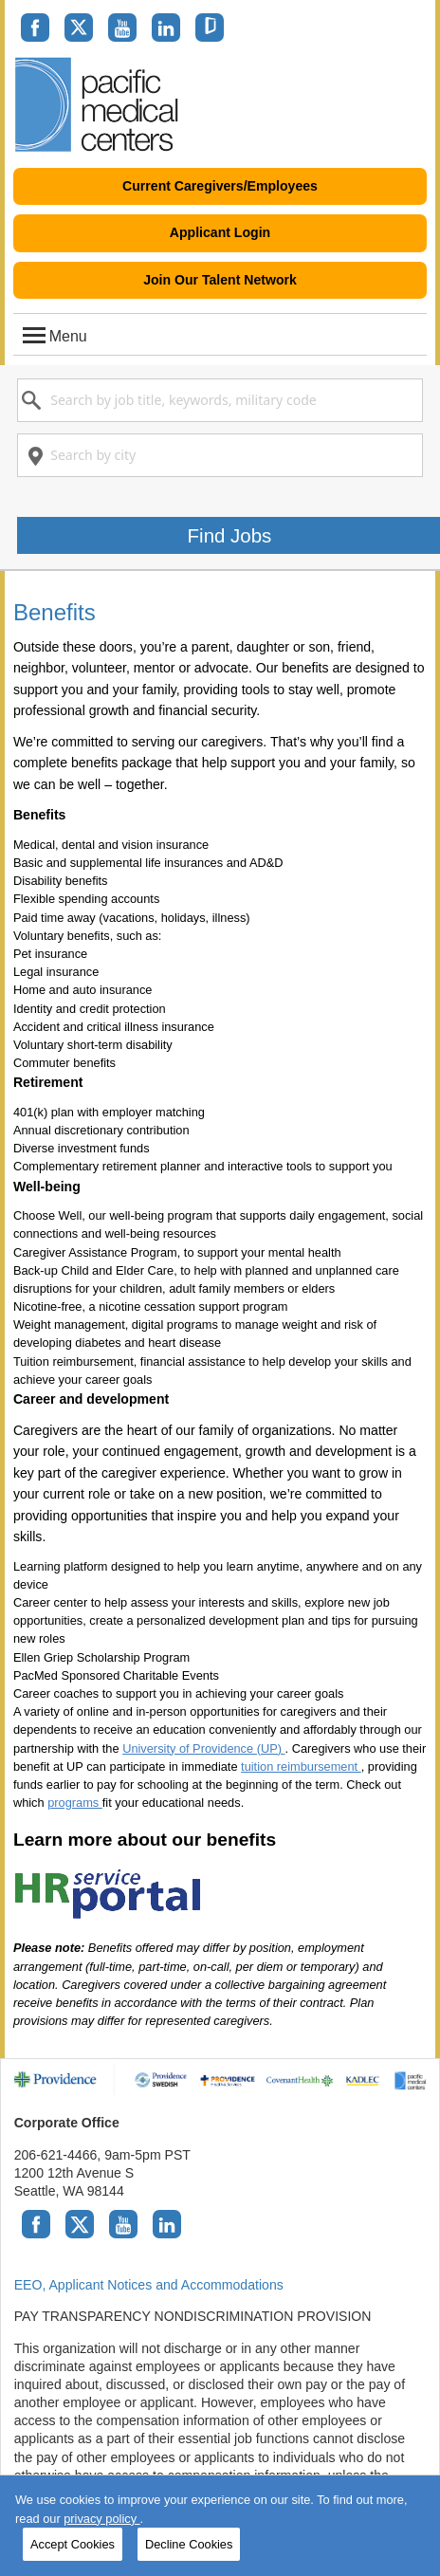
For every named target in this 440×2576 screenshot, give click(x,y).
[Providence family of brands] (220, 2079)
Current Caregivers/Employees (220, 185)
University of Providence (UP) (203, 1748)
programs (74, 1802)
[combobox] (220, 400)
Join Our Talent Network (220, 279)
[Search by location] (220, 455)
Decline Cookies (188, 2544)
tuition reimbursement (301, 1766)
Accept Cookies (72, 2544)
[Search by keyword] (220, 400)
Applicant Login (220, 232)
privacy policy (101, 2519)
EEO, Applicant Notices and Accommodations (149, 2284)
